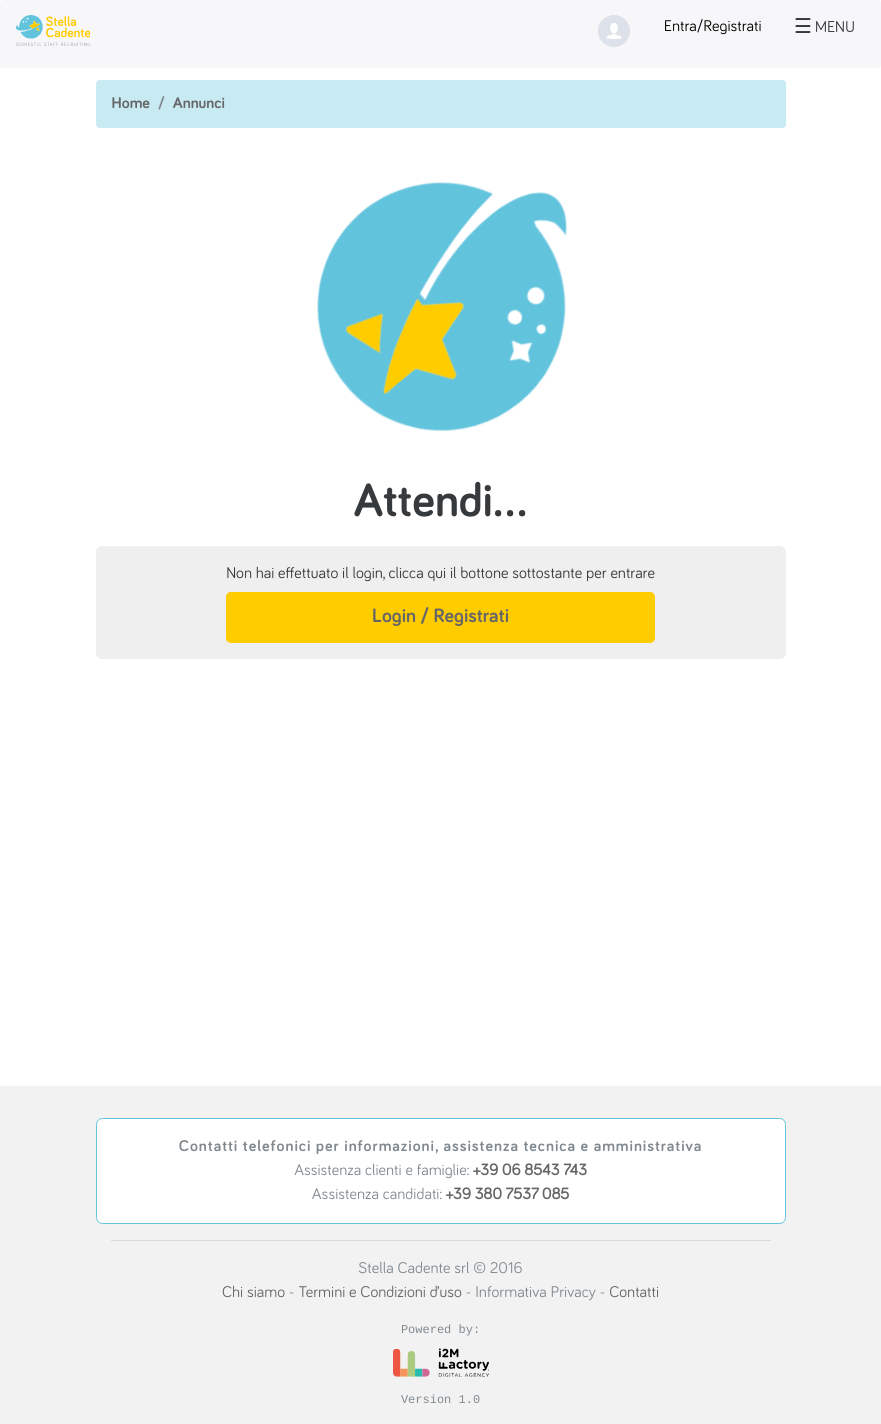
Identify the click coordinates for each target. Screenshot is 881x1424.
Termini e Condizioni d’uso (379, 1293)
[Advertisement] (441, 834)
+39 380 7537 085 (507, 1195)
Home (131, 104)
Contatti (634, 1293)
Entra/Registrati (713, 27)
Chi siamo (253, 1293)
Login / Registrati (440, 617)
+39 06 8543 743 (530, 1171)
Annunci (199, 104)
